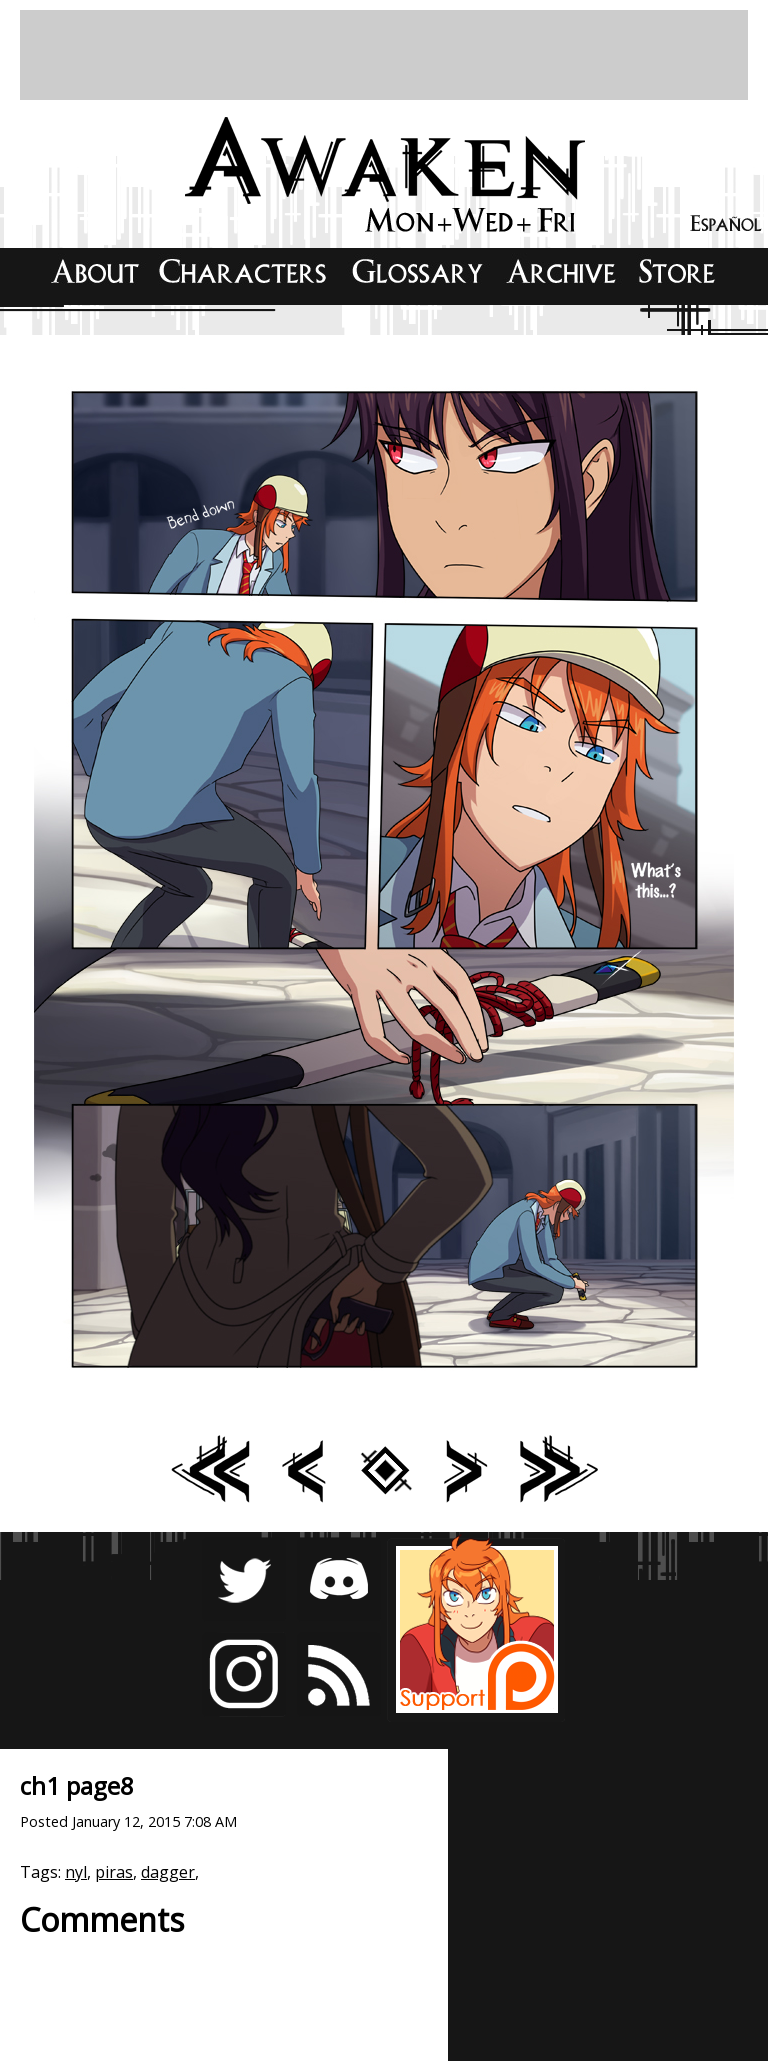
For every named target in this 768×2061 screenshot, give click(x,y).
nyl (76, 1872)
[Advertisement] (384, 55)
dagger (168, 1872)
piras (114, 1872)
